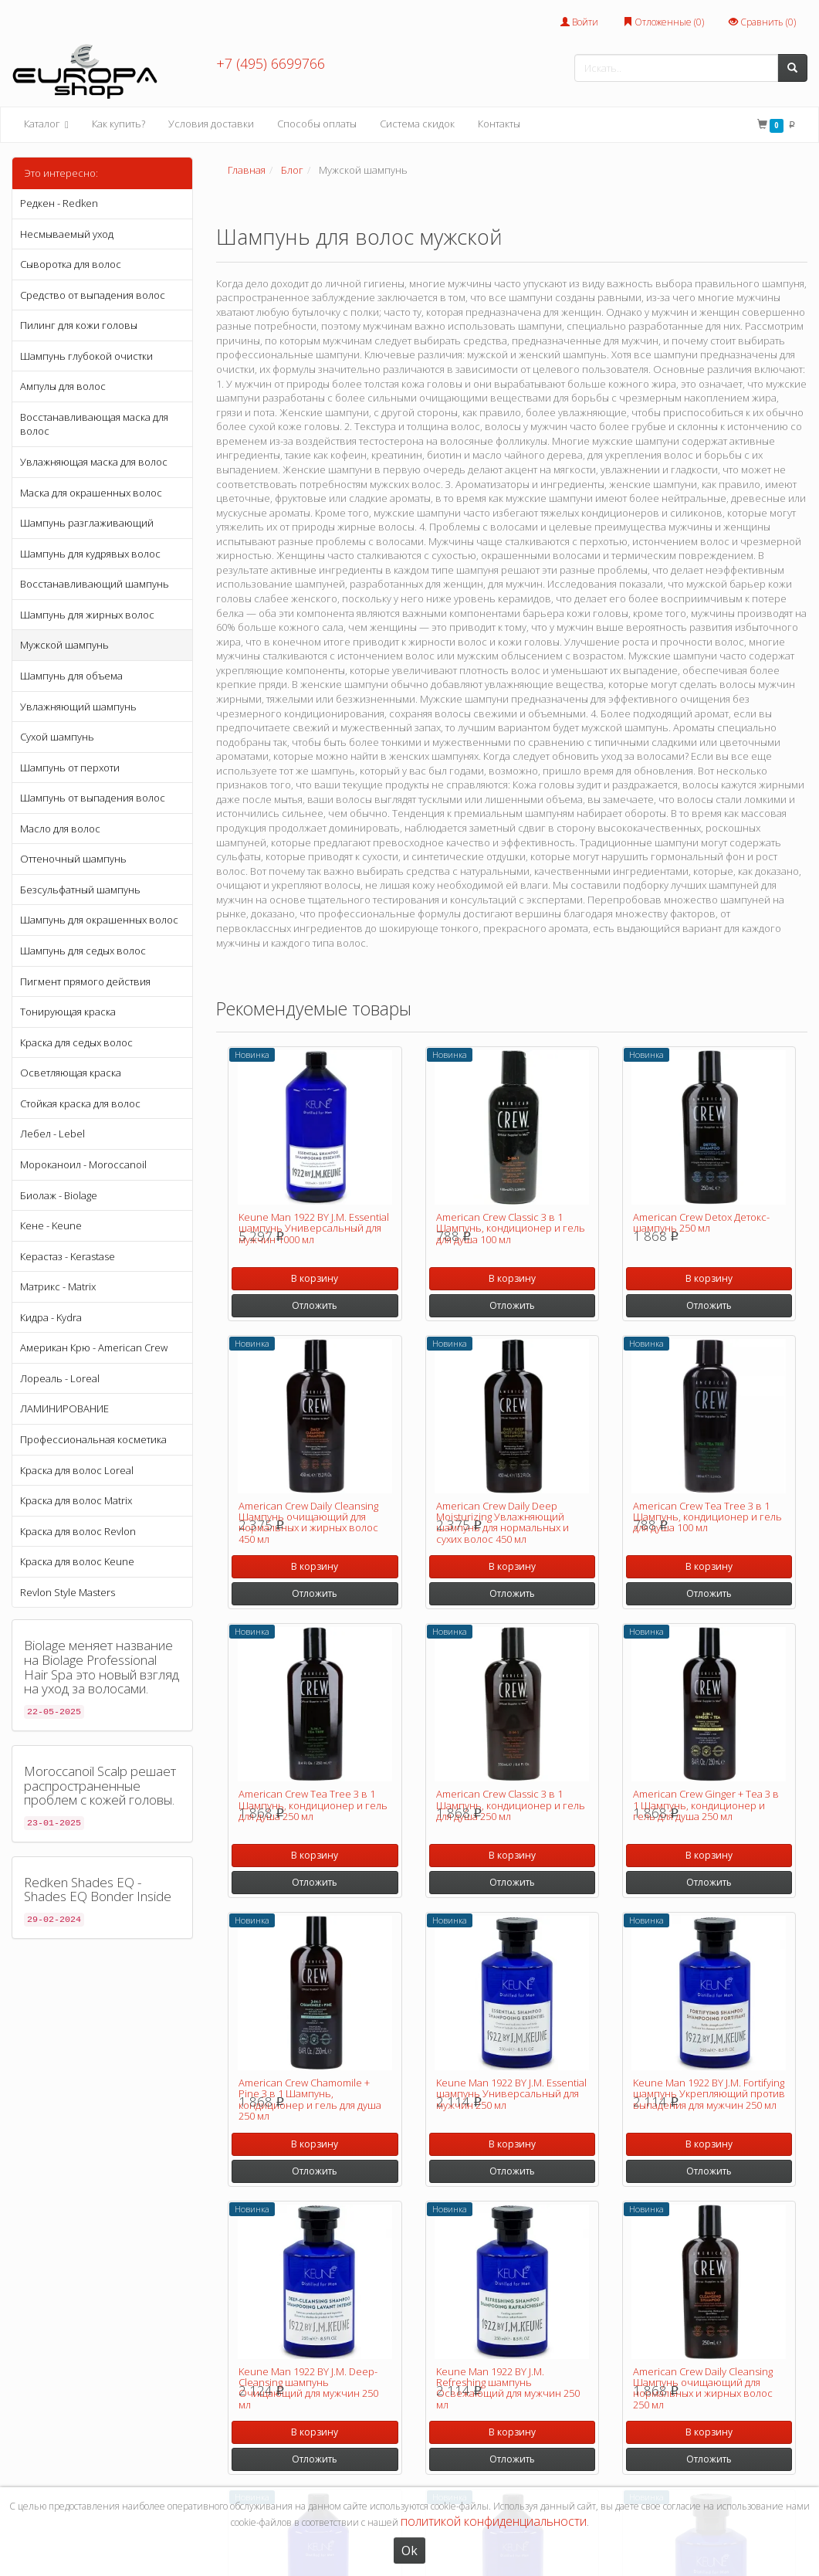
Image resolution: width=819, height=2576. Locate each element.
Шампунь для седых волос (83, 951)
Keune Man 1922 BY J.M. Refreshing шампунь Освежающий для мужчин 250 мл (508, 2388)
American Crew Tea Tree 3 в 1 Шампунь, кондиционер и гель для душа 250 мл (313, 1805)
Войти (579, 22)
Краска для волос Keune (77, 1561)
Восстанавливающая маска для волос (94, 424)
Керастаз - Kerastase (67, 1256)
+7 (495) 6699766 (270, 63)
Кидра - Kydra (51, 1317)
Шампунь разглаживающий (87, 523)
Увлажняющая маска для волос (94, 462)
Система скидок (417, 123)
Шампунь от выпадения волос (92, 798)
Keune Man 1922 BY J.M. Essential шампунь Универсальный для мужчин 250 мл (511, 2094)
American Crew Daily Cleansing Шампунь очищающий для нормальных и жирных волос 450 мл (308, 1522)
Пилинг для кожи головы (78, 325)
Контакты (499, 123)
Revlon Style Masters (67, 1592)
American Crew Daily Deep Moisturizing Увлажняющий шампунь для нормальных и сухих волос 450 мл (502, 1522)
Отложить (314, 1305)
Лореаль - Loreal (60, 1378)
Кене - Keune (51, 1225)
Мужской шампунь (64, 645)
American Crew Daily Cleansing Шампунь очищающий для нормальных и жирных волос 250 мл (703, 2388)
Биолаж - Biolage (58, 1195)
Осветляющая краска (70, 1073)
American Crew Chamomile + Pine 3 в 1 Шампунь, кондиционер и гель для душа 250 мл (310, 2099)
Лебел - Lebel (52, 1134)
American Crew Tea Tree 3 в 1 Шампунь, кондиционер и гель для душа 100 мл (707, 1517)
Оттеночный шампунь (73, 859)
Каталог (46, 125)
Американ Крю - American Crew (94, 1347)
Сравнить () (762, 22)
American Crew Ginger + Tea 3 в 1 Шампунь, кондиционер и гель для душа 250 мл (706, 1805)
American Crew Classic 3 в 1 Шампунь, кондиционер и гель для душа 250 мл (510, 1805)
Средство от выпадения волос (92, 295)
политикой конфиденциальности (494, 2521)
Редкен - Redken (59, 203)
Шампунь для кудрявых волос (90, 554)
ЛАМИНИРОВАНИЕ (64, 1408)
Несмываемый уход (66, 234)
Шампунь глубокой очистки (86, 356)
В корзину (314, 1278)
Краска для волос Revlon (78, 1531)
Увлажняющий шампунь (78, 706)
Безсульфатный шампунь (80, 890)
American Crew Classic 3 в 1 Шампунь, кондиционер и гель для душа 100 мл (510, 1228)
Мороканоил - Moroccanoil (83, 1164)
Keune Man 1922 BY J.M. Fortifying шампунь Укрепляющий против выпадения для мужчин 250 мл (709, 2094)
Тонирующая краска (68, 1012)
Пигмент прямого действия (85, 981)
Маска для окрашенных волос (91, 493)
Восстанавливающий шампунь (94, 584)
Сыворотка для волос (70, 264)
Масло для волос (60, 829)
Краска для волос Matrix (76, 1500)
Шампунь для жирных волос (87, 615)
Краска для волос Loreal (77, 1470)
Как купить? (118, 123)
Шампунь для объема (71, 676)
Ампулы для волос (63, 386)
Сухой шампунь (57, 737)
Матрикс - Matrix (58, 1286)
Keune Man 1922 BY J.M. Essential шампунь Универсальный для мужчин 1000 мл (314, 1228)
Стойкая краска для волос (80, 1103)
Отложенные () (663, 22)
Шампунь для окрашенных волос (99, 920)
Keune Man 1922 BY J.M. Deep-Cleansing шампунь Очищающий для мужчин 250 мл (308, 2388)
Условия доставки (211, 123)
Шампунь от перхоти (70, 767)
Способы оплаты (317, 123)
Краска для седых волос (76, 1042)
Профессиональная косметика (93, 1439)
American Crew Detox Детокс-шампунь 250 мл (701, 1222)
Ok (409, 2550)
